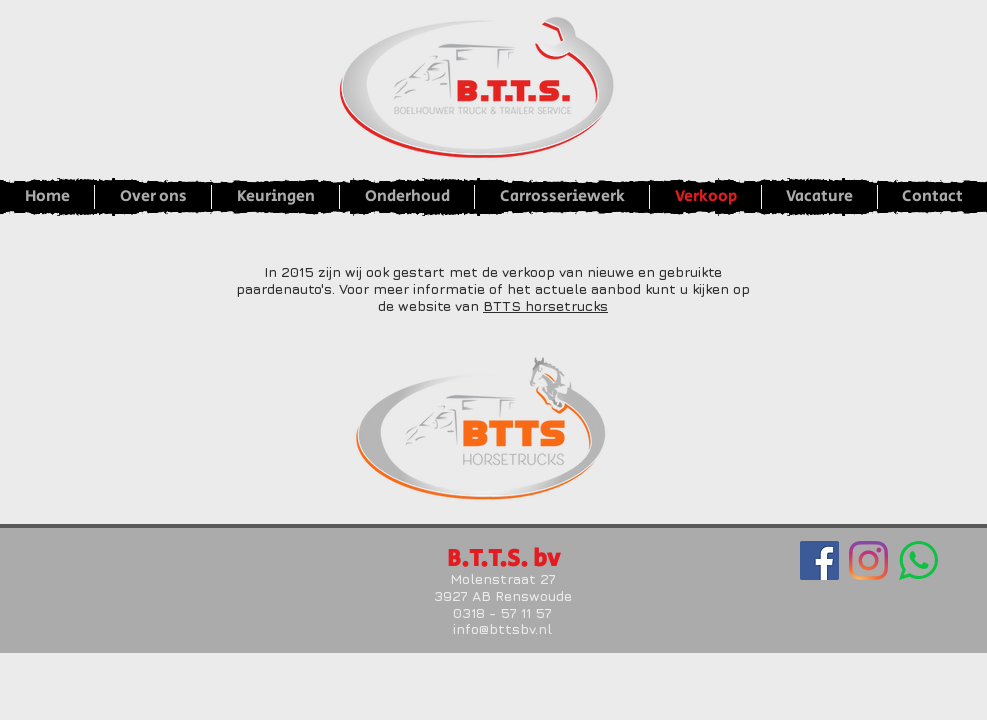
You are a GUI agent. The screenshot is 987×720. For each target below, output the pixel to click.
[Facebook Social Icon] (819, 560)
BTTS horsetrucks (545, 305)
